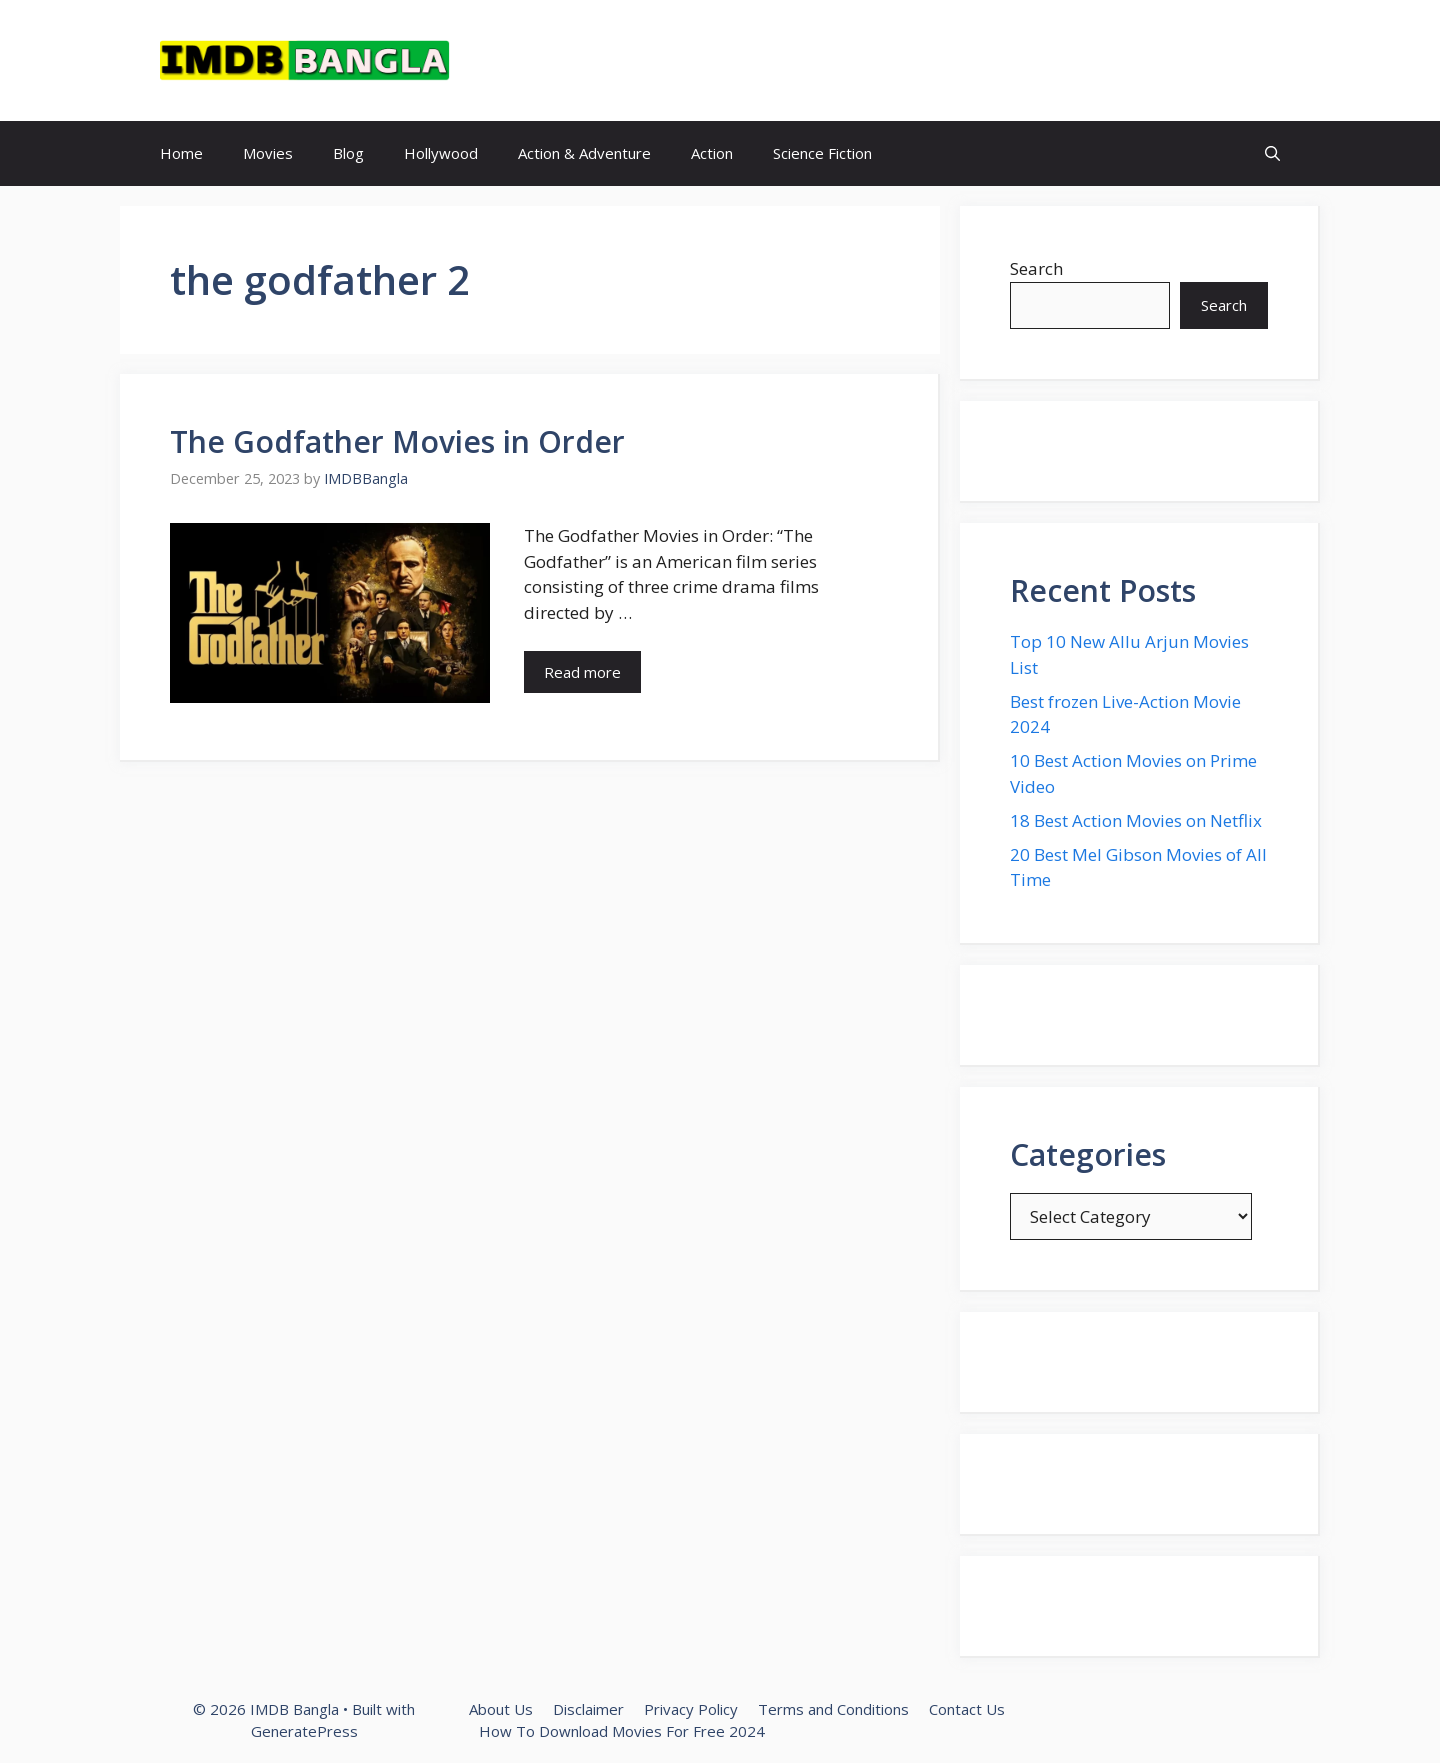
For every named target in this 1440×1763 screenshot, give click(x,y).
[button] (1272, 153)
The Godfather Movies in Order (397, 441)
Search (1036, 268)
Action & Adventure (584, 153)
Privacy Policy (691, 1709)
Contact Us (967, 1709)
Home (181, 153)
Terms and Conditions (833, 1709)
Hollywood (441, 153)
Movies (268, 153)
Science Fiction (822, 153)
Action (712, 153)
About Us (501, 1709)
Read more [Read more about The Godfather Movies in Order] (582, 672)
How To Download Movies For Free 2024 (622, 1731)
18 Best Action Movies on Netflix (1136, 820)
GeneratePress (304, 1731)
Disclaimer (588, 1709)
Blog (348, 153)
